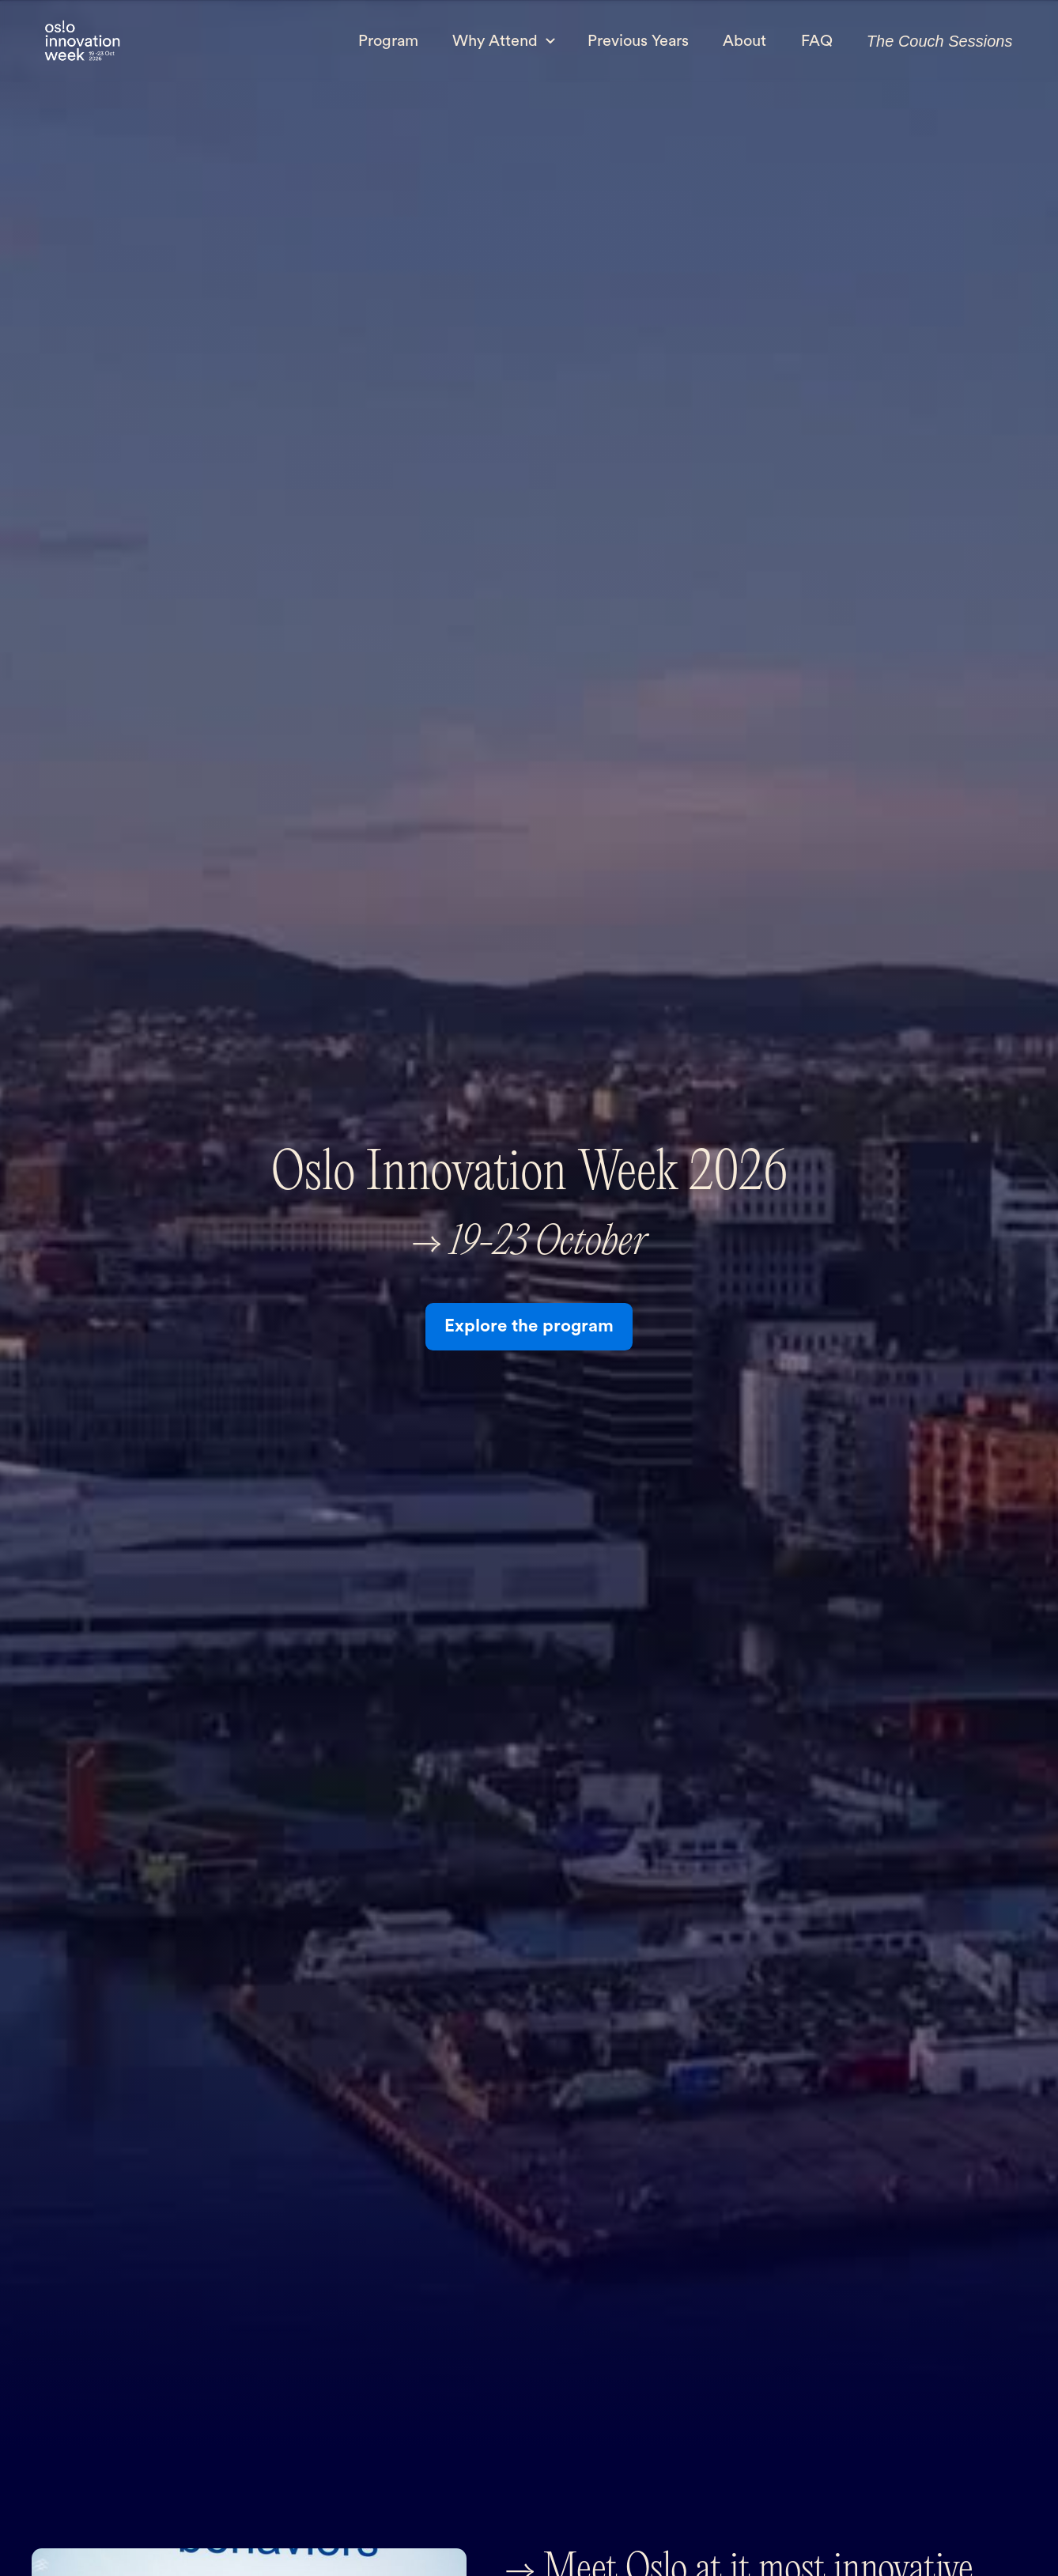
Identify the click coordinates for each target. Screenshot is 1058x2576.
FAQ (817, 41)
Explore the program (529, 1326)
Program (388, 41)
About (744, 41)
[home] (82, 41)
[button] (503, 40)
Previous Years (638, 41)
